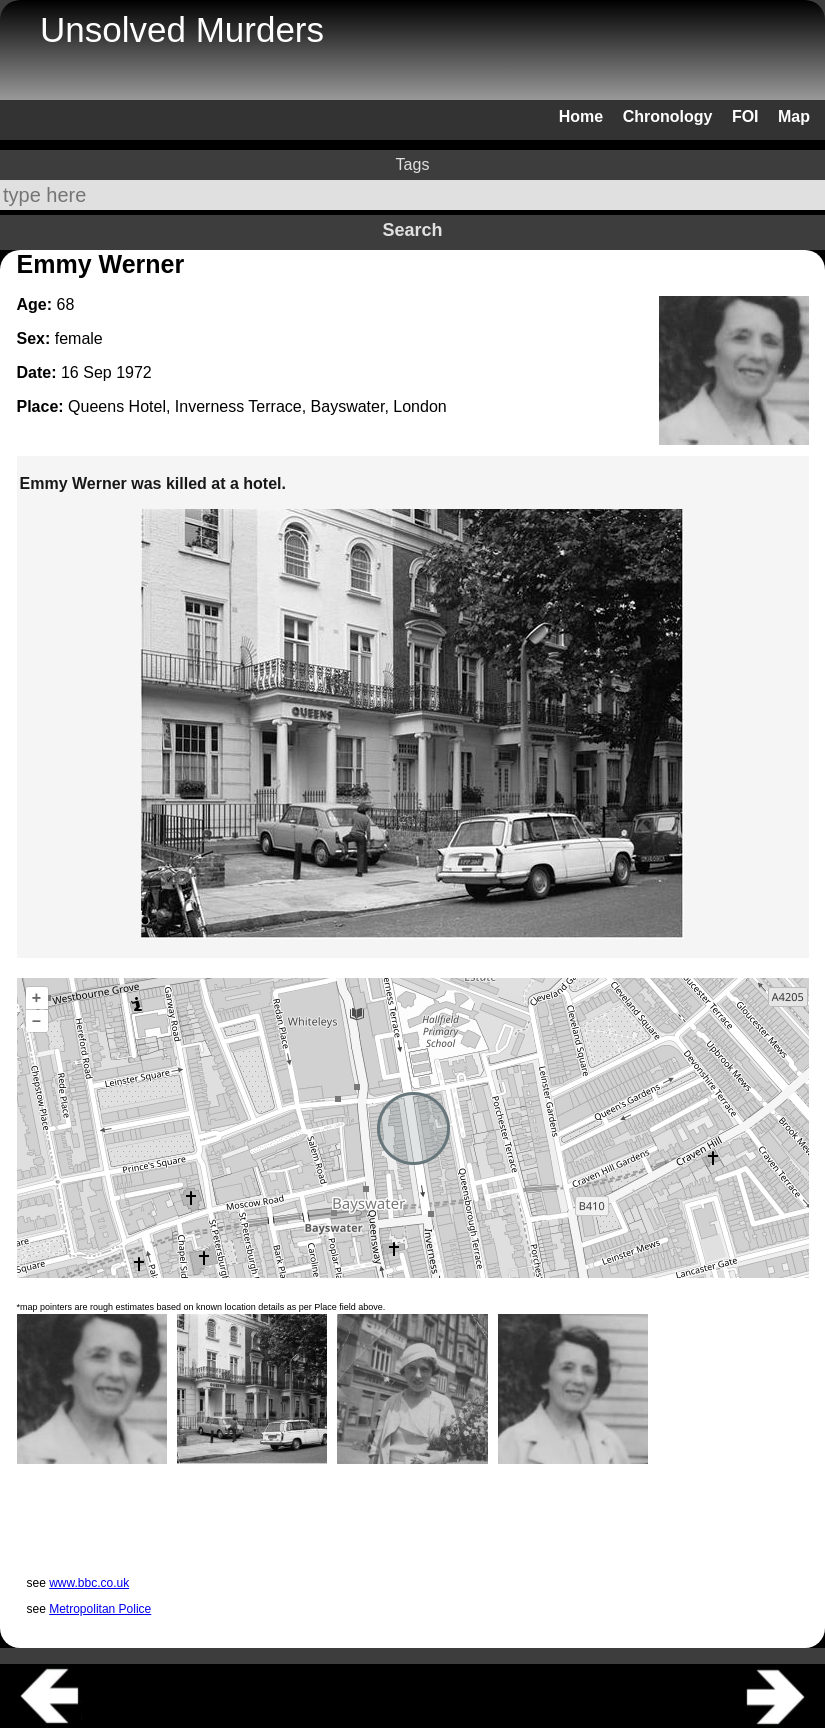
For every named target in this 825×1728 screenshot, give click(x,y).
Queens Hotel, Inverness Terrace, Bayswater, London (257, 406)
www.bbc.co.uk (89, 1583)
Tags (413, 164)
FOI (745, 116)
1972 (134, 372)
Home (581, 116)
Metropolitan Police (100, 1609)
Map (794, 116)
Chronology (668, 116)
